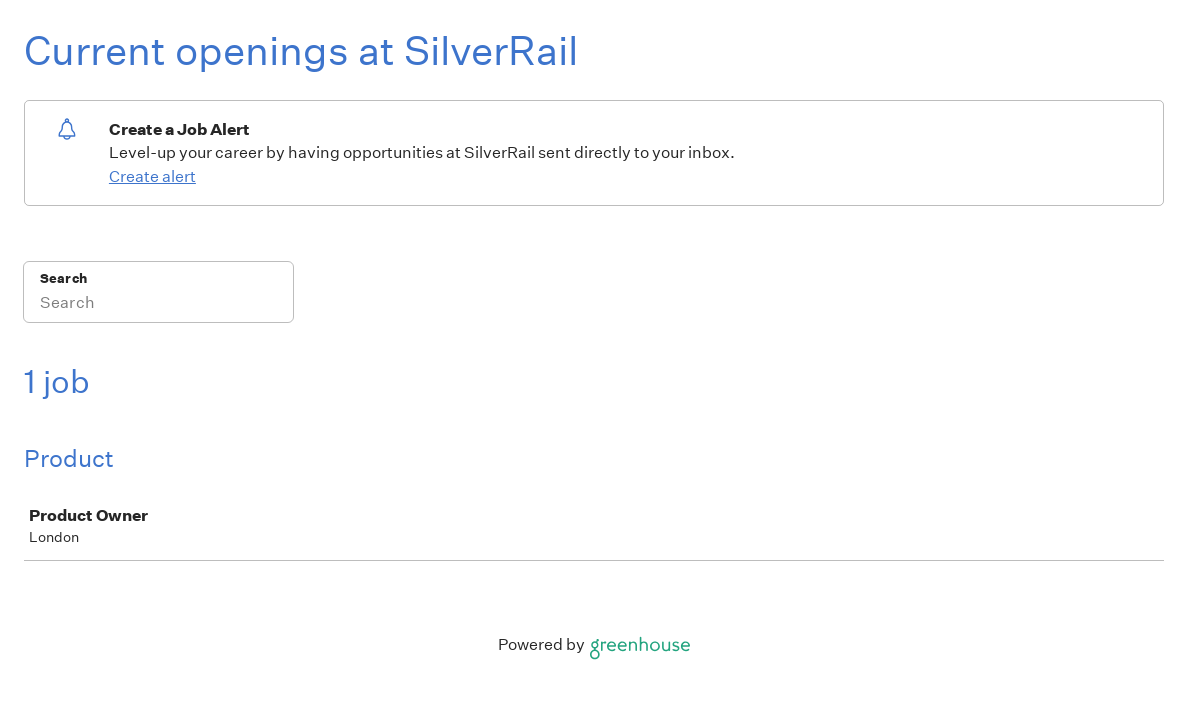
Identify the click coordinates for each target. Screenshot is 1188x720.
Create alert (152, 176)
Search (63, 278)
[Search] (158, 305)
